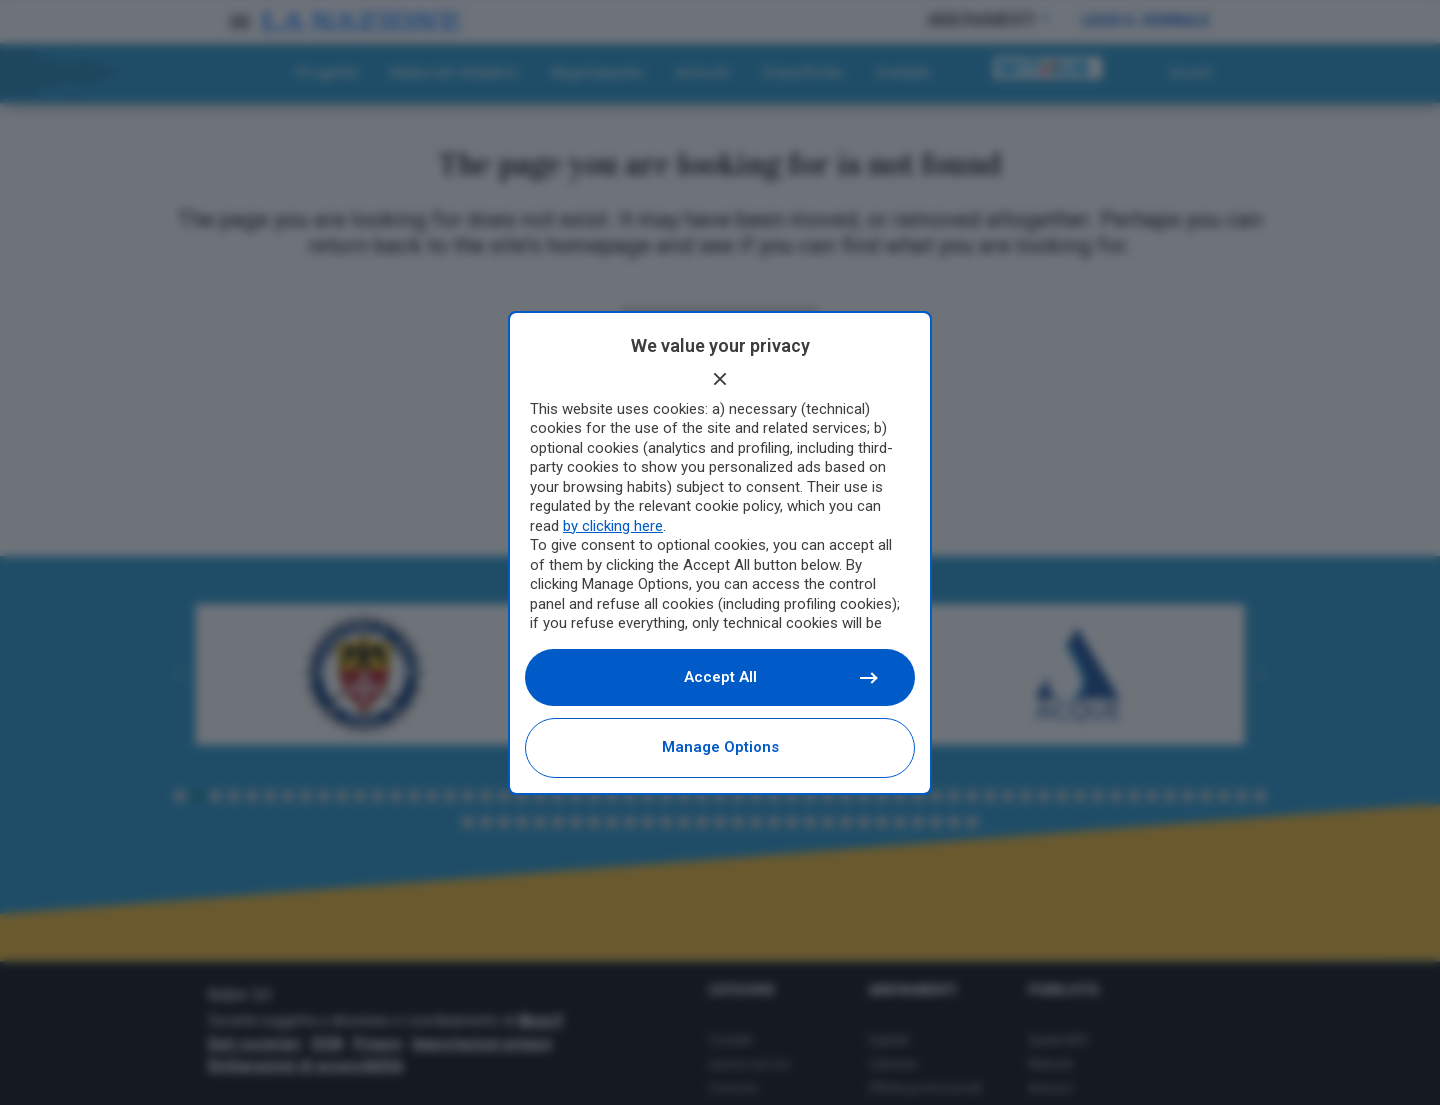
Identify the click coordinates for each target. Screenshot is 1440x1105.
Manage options (720, 747)
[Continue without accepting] (720, 379)
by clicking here (613, 526)
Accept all (780, 677)
